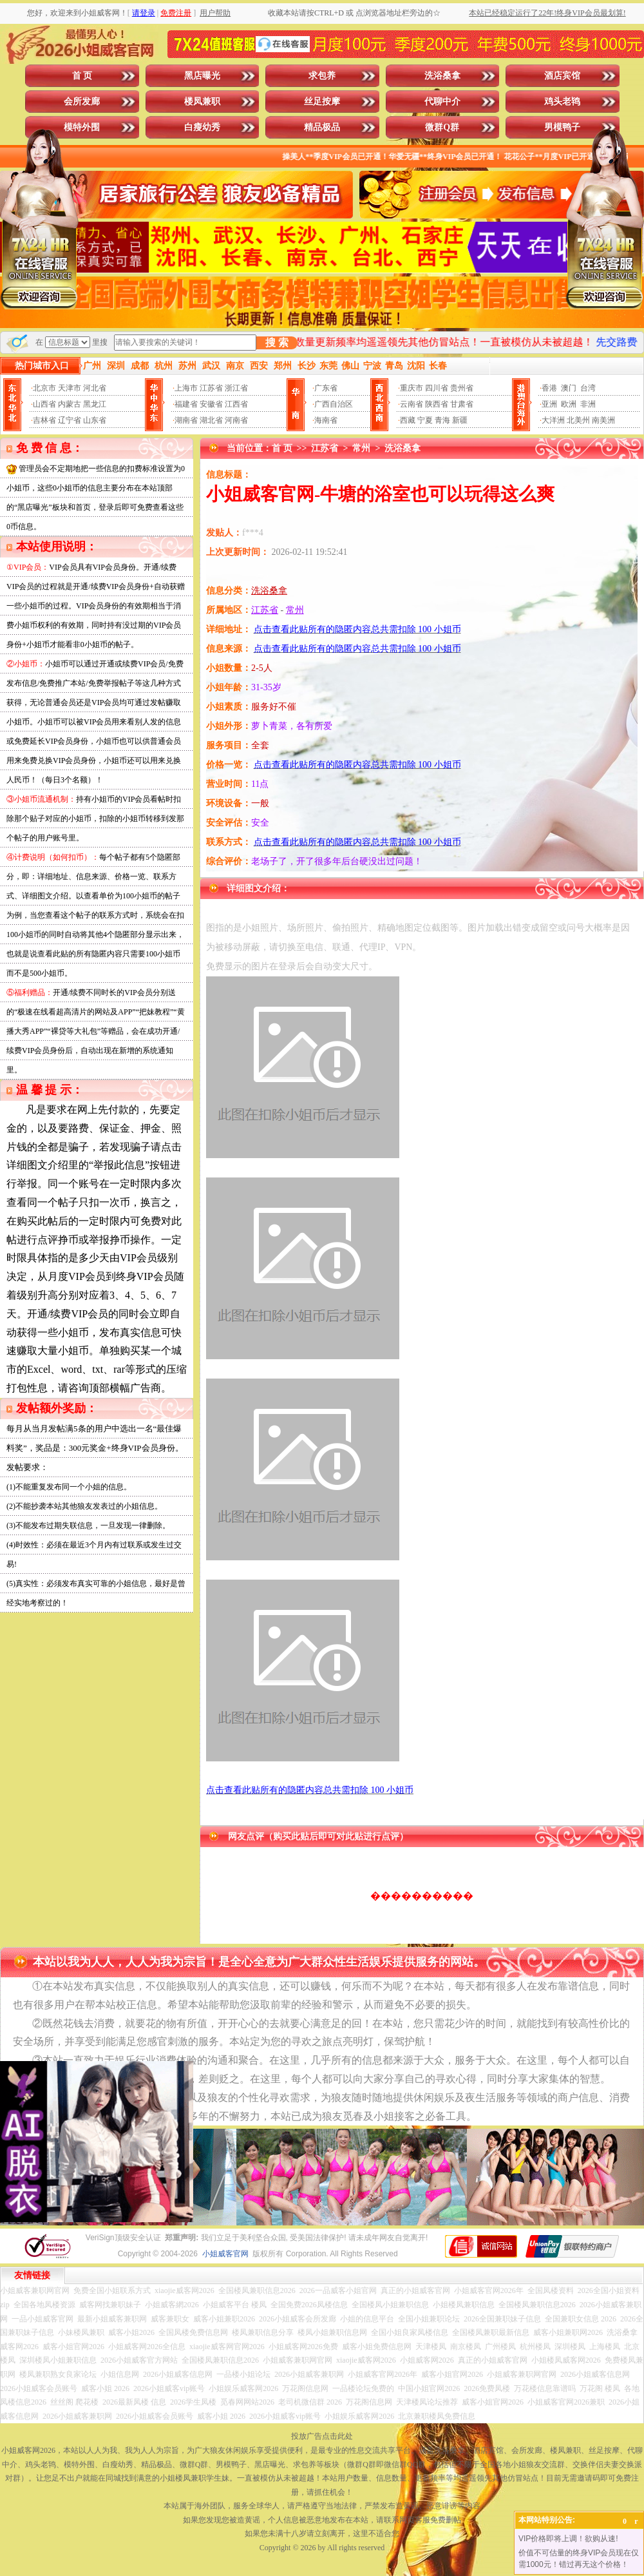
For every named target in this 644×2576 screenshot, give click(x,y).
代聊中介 (442, 101)
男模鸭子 (562, 127)
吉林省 (44, 420)
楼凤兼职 (202, 101)
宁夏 (425, 420)
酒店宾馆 (562, 76)
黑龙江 (94, 404)
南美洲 (603, 420)
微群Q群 (442, 127)
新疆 (460, 420)
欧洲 (568, 404)
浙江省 (236, 387)
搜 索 (277, 342)
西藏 (407, 420)
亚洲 (549, 404)
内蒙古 (69, 404)
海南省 (325, 420)
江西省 (236, 404)
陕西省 (436, 404)
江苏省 (211, 387)
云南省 (411, 404)
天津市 (69, 387)
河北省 (94, 387)
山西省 (44, 404)
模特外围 (82, 127)
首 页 (82, 76)
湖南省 (186, 420)
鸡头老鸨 (562, 101)
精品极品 (322, 127)
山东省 (94, 420)
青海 (442, 420)
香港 (549, 387)
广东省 (325, 387)
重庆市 (411, 387)
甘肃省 (461, 404)
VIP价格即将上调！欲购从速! (568, 2538)
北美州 (578, 420)
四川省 (436, 387)
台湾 (588, 387)
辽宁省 (69, 420)
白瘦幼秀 (202, 127)
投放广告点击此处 (322, 2436)
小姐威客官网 (225, 2253)
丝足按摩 (322, 101)
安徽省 (211, 404)
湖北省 (211, 420)
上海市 (186, 387)
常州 (361, 448)
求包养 (322, 76)
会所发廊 (82, 101)
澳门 (568, 387)
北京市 (44, 387)
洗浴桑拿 (442, 76)
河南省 (236, 420)
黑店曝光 (202, 76)
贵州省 (461, 387)
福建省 (186, 404)
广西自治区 (333, 404)
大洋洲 (553, 420)
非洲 (588, 404)
